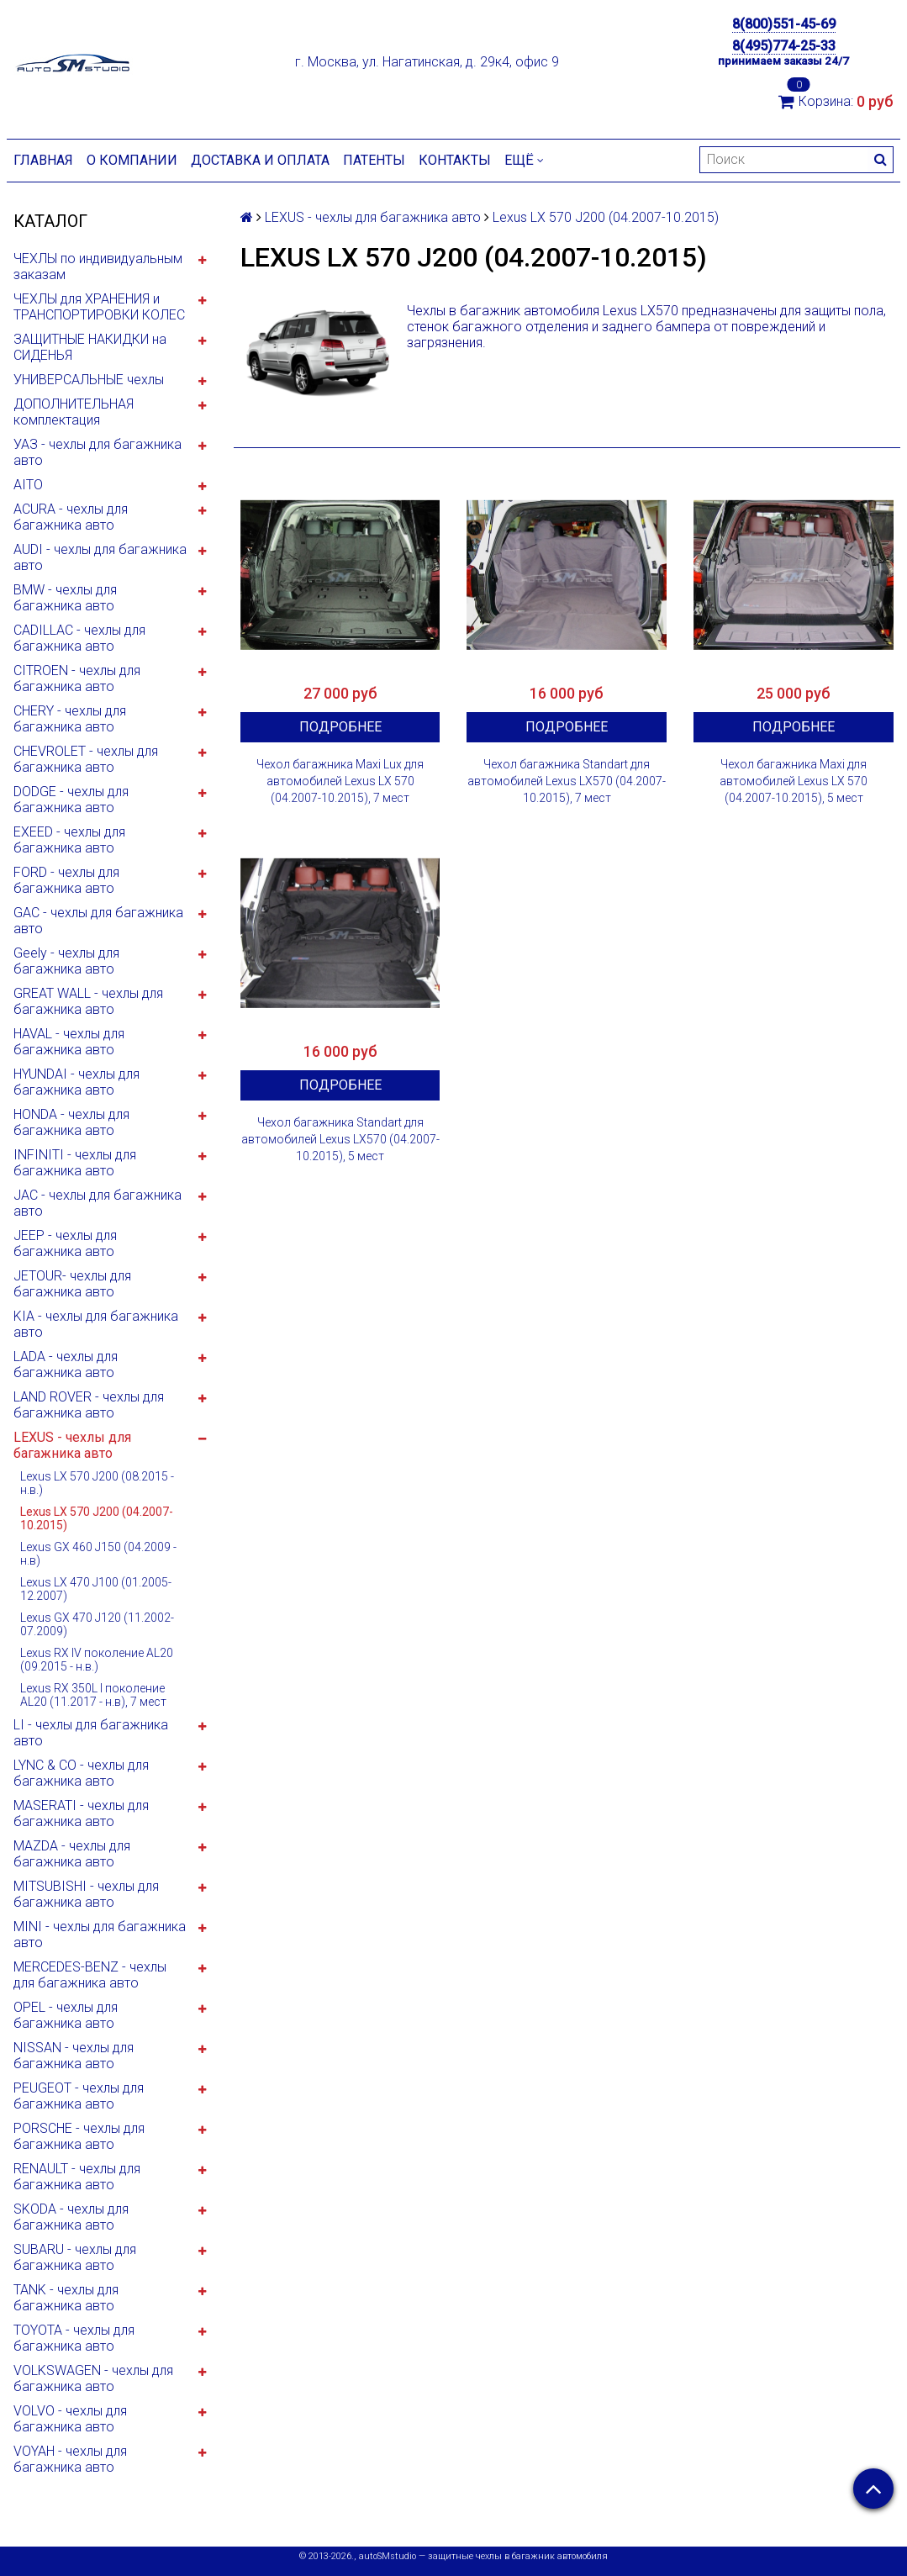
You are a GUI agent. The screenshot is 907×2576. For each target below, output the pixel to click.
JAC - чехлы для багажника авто (97, 1203)
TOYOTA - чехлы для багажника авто (73, 2338)
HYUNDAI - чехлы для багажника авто (76, 1082)
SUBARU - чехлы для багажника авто (74, 2257)
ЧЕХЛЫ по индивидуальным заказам (97, 266)
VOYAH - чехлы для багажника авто (70, 2459)
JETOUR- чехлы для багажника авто (72, 1284)
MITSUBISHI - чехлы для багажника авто (86, 1894)
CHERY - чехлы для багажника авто (69, 719)
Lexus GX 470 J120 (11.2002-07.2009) (97, 1624)
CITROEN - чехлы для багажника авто (76, 678)
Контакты (455, 160)
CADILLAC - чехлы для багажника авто (79, 638)
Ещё (524, 160)
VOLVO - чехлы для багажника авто (70, 2419)
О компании (132, 160)
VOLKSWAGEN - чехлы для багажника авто (93, 2378)
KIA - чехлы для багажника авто (95, 1324)
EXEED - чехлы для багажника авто (69, 840)
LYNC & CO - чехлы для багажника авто (81, 1773)
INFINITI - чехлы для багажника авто (74, 1163)
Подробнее (340, 727)
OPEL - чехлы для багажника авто (65, 2015)
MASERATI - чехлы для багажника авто (81, 1813)
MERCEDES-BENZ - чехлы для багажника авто (89, 1975)
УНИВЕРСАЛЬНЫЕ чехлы (88, 380)
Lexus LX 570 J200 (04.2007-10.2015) (96, 1518)
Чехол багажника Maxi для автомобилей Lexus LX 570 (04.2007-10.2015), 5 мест (793, 781)
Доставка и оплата (260, 160)
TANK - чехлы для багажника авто (66, 2298)
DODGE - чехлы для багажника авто (71, 800)
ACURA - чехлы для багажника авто (70, 517)
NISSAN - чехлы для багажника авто (73, 2056)
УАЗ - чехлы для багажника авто (97, 452)
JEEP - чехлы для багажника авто (65, 1243)
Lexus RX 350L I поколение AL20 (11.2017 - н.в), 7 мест (93, 1694)
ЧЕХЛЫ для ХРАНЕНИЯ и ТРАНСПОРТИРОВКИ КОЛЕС (99, 307)
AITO (28, 485)
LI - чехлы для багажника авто (90, 1733)
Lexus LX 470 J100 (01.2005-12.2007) (95, 1589)
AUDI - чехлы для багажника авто (100, 557)
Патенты (374, 160)
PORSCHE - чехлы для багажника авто (79, 2136)
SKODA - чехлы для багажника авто (71, 2217)
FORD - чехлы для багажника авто (66, 880)
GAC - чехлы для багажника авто (98, 921)
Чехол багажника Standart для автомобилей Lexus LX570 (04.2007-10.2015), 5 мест (340, 1139)
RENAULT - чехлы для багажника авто (76, 2177)
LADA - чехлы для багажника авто (65, 1364)
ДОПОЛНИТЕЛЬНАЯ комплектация (73, 412)
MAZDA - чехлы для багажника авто (71, 1854)
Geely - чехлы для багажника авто (66, 961)
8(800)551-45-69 (784, 24)
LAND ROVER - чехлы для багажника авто (88, 1405)
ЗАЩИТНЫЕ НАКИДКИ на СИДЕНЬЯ (89, 347)
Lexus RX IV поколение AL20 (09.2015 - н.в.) (96, 1659)
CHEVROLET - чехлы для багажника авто (85, 759)
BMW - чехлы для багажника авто (65, 598)
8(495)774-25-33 (784, 46)
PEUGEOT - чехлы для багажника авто (78, 2096)
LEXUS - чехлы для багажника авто (72, 1445)
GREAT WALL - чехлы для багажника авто (88, 1001)
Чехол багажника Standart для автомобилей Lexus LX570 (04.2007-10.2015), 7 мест (566, 781)
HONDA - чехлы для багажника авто (71, 1122)
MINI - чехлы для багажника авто (99, 1934)
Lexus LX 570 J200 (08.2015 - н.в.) (97, 1483)
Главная (43, 160)
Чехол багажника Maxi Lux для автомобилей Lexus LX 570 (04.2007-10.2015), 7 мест (340, 781)
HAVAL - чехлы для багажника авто (68, 1042)
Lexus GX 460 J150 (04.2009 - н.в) (98, 1553)
